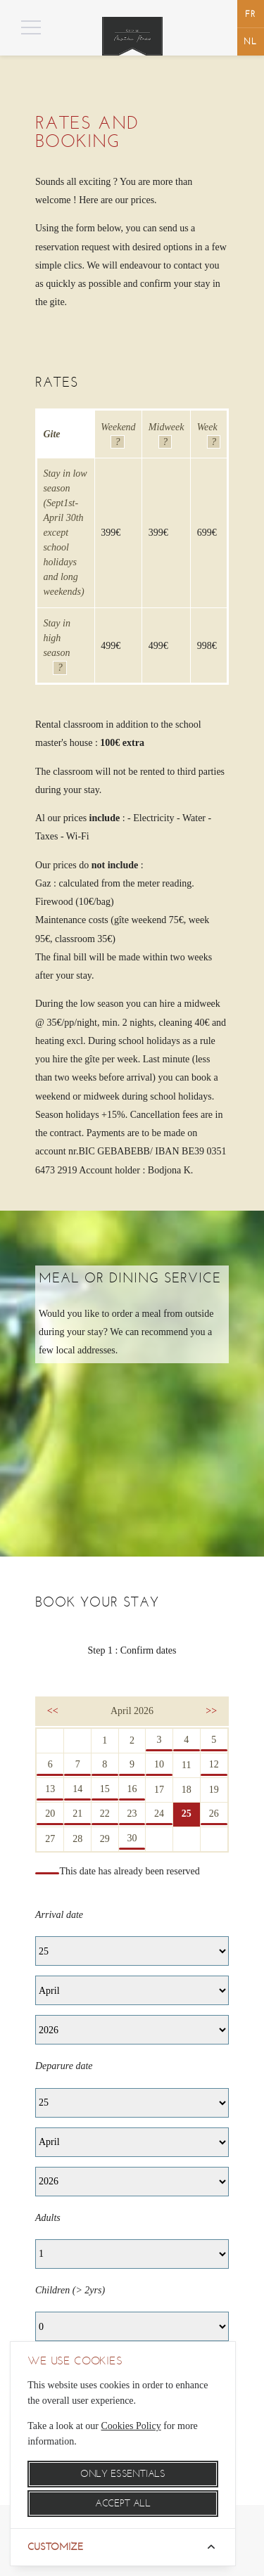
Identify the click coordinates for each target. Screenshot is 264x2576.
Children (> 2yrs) (70, 2290)
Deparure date (64, 2066)
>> (211, 1711)
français (251, 14)
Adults (48, 2218)
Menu (118, 28)
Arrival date (59, 1915)
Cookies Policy (131, 2426)
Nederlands (251, 41)
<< (52, 1711)
